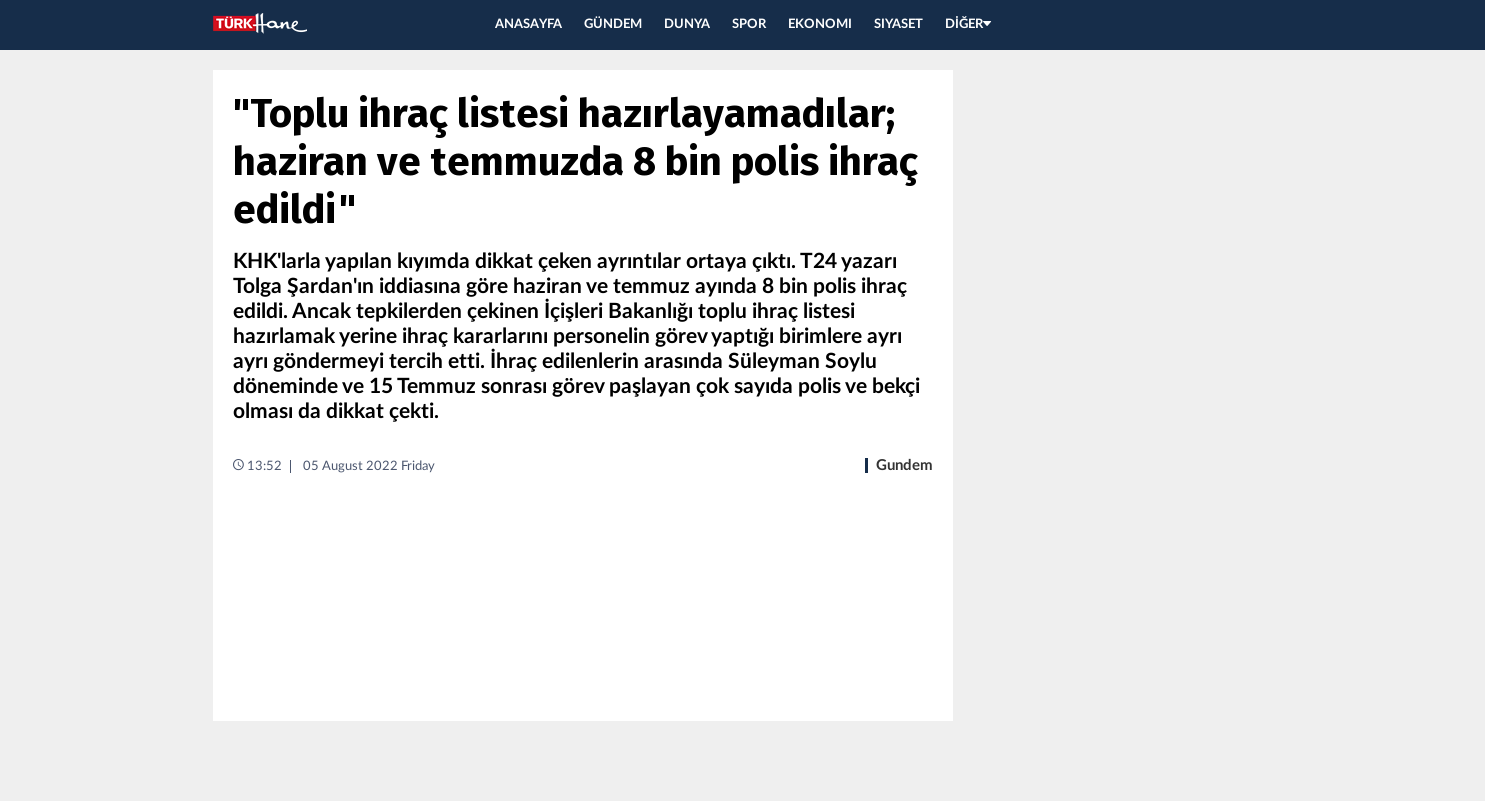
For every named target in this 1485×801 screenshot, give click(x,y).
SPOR (749, 24)
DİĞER (968, 24)
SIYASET (898, 24)
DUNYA (687, 24)
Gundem (904, 465)
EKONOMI (820, 24)
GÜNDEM (613, 24)
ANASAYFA (528, 24)
